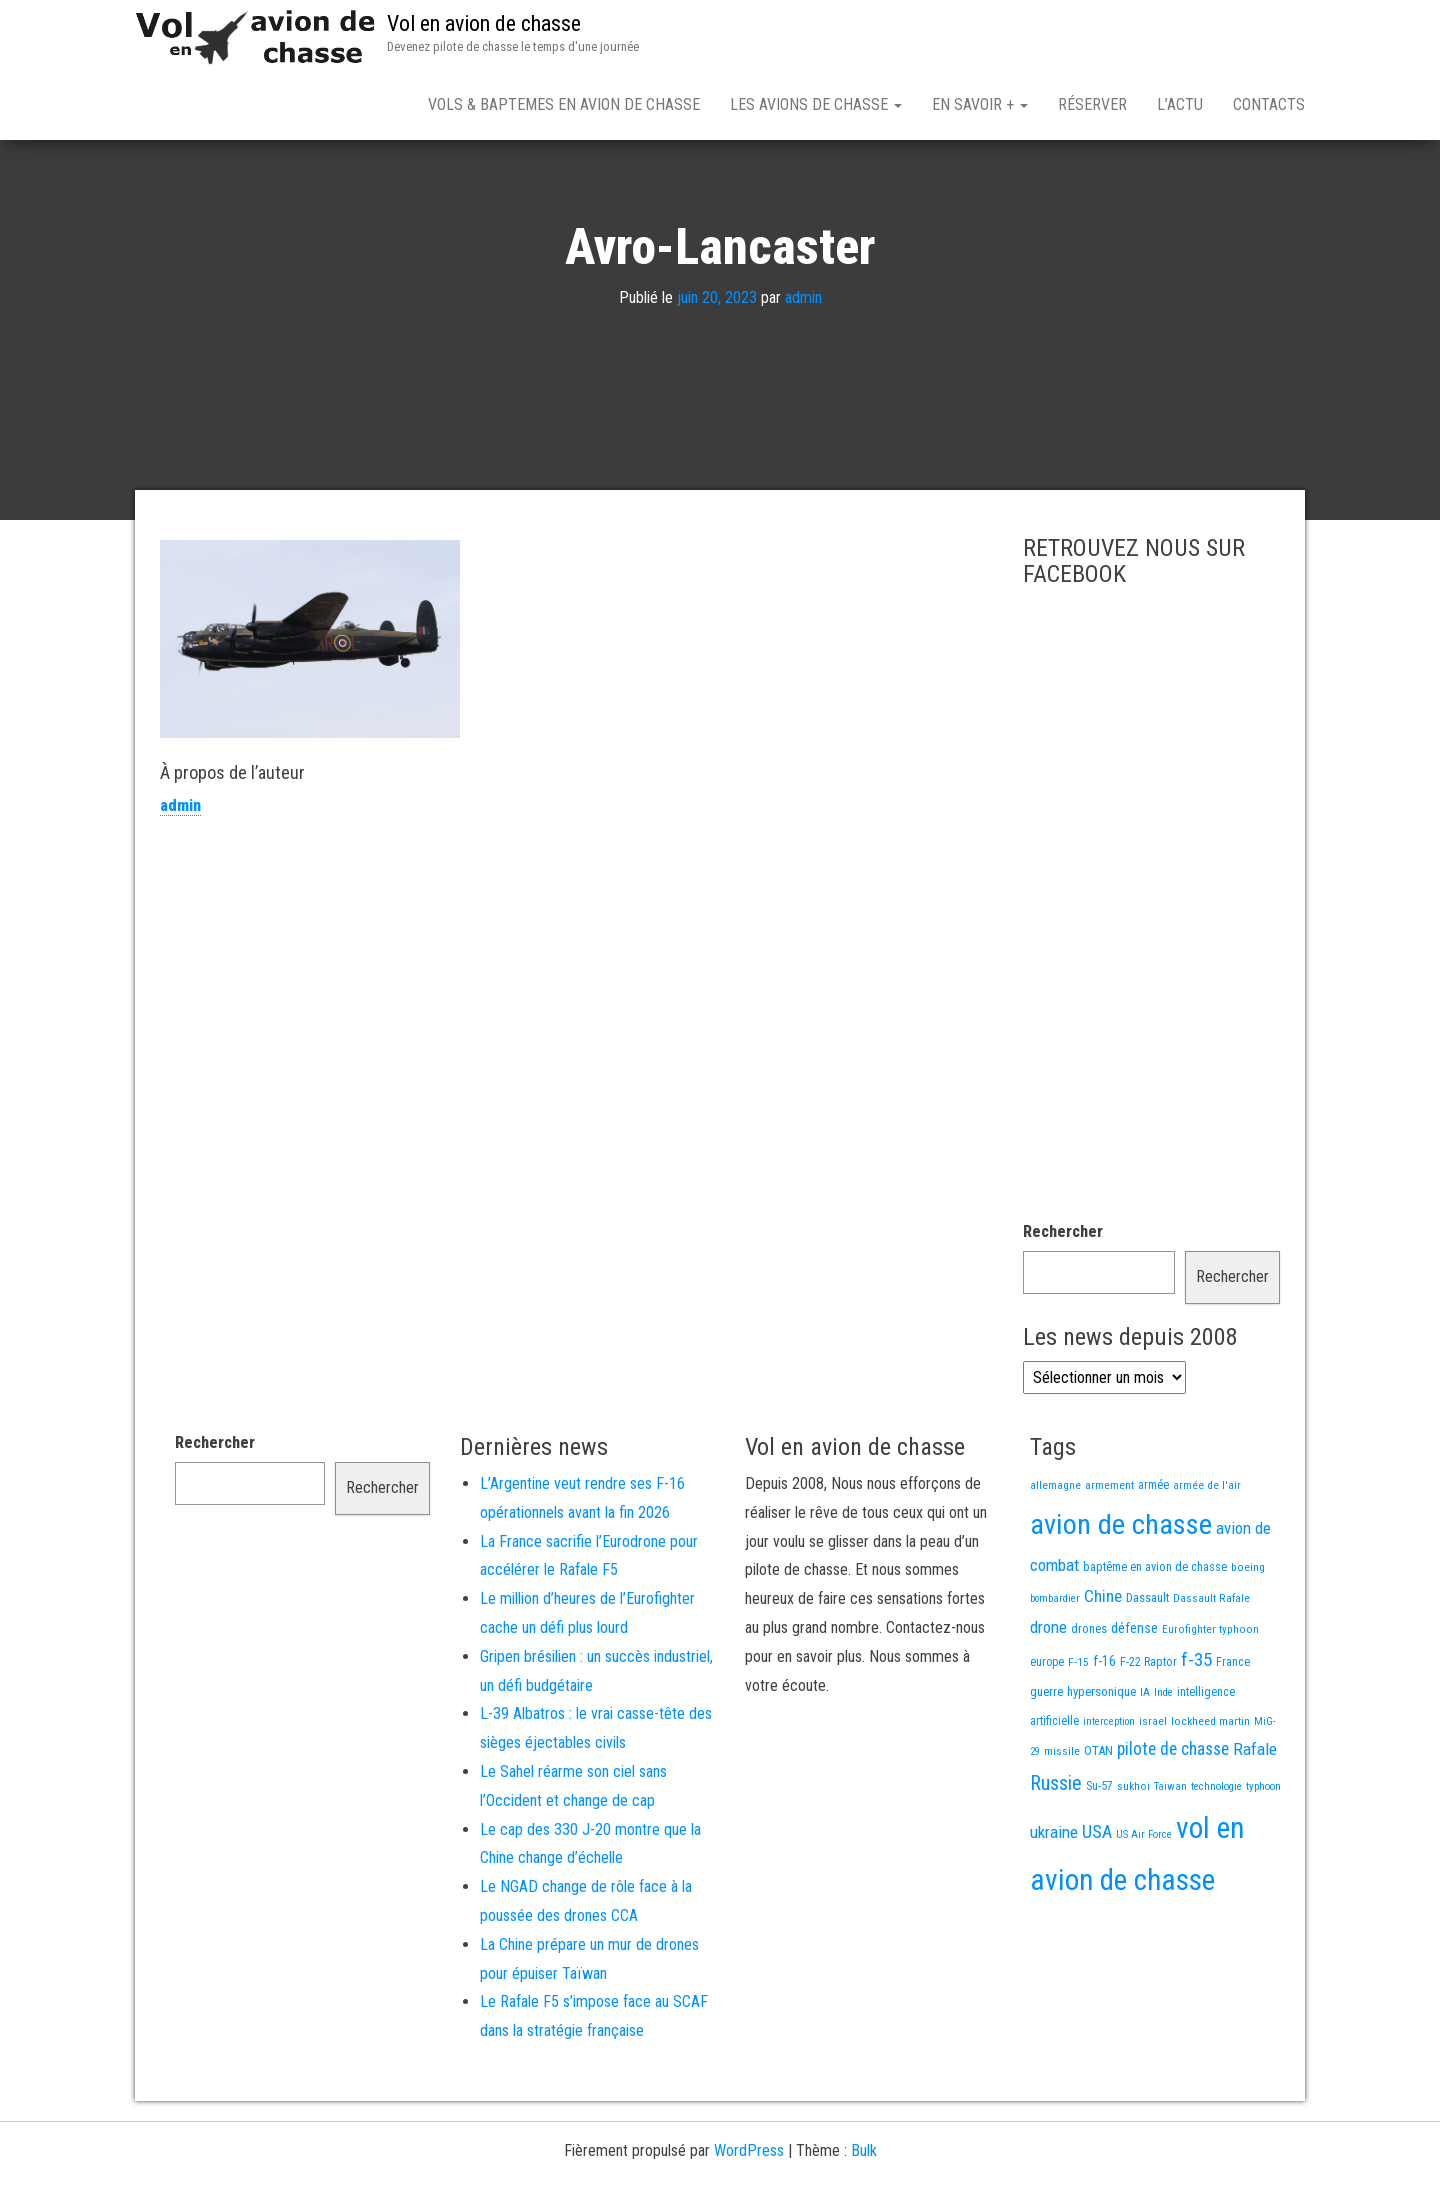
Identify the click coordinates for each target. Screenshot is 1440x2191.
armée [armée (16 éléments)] (1153, 1555)
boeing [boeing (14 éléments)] (1248, 1637)
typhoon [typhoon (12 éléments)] (1263, 1856)
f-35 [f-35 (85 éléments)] (1196, 1729)
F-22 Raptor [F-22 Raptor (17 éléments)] (1148, 1731)
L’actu (1180, 104)
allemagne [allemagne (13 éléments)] (1055, 1555)
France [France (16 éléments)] (1233, 1732)
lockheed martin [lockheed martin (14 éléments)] (1210, 1791)
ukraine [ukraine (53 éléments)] (1054, 1902)
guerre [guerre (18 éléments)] (1046, 1761)
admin (803, 367)
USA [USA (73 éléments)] (1097, 1901)
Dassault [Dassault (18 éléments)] (1147, 1667)
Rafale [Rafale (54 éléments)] (1255, 1819)
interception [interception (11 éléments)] (1109, 1791)
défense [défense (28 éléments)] (1134, 1698)
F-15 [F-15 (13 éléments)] (1078, 1732)
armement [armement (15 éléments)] (1109, 1555)
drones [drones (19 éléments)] (1089, 1698)
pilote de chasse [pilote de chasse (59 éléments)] (1173, 1819)
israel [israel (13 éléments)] (1153, 1791)
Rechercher (1063, 1301)
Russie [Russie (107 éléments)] (1056, 1853)
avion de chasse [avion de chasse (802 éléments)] (1121, 1594)
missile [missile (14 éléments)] (1062, 1821)
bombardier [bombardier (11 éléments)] (1055, 1668)
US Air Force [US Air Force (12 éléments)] (1144, 1904)
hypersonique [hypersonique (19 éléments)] (1101, 1761)
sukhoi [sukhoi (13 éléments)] (1133, 1856)
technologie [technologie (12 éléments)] (1216, 1856)
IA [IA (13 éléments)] (1145, 1762)
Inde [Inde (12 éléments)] (1163, 1762)
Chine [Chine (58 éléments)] (1103, 1666)
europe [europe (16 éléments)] (1047, 1732)
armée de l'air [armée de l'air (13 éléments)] (1207, 1555)
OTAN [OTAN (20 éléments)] (1098, 1820)
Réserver (1092, 104)
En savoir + (980, 104)
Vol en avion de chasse (484, 23)
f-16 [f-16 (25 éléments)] (1104, 1731)
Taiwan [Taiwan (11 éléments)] (1170, 1856)
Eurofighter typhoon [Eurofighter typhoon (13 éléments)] (1210, 1699)
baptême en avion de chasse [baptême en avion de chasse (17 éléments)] (1155, 1636)
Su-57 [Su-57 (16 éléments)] (1099, 1856)
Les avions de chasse (816, 104)
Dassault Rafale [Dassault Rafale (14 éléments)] (1211, 1668)
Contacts (1269, 104)
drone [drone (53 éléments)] (1048, 1697)
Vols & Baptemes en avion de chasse (564, 104)
